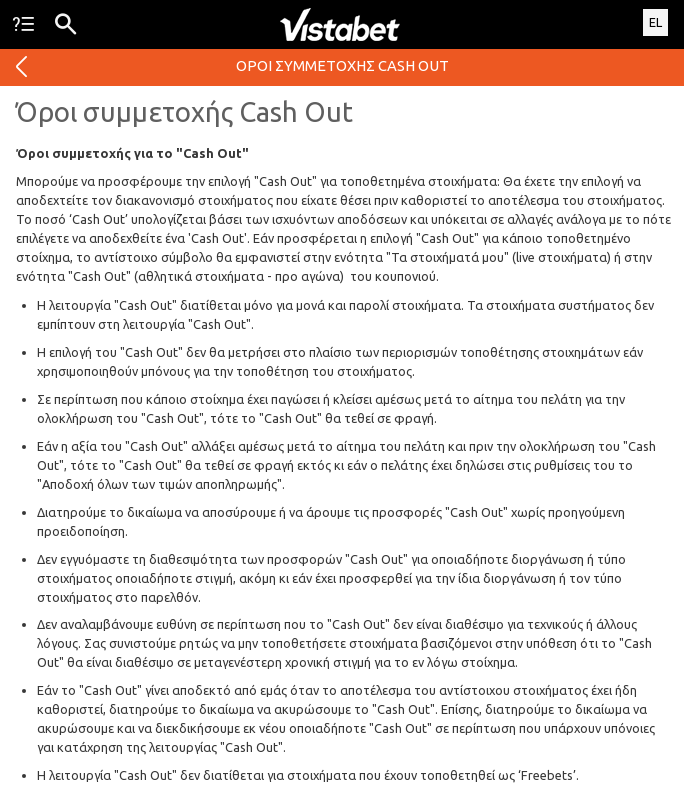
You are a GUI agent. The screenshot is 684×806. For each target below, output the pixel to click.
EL (655, 22)
